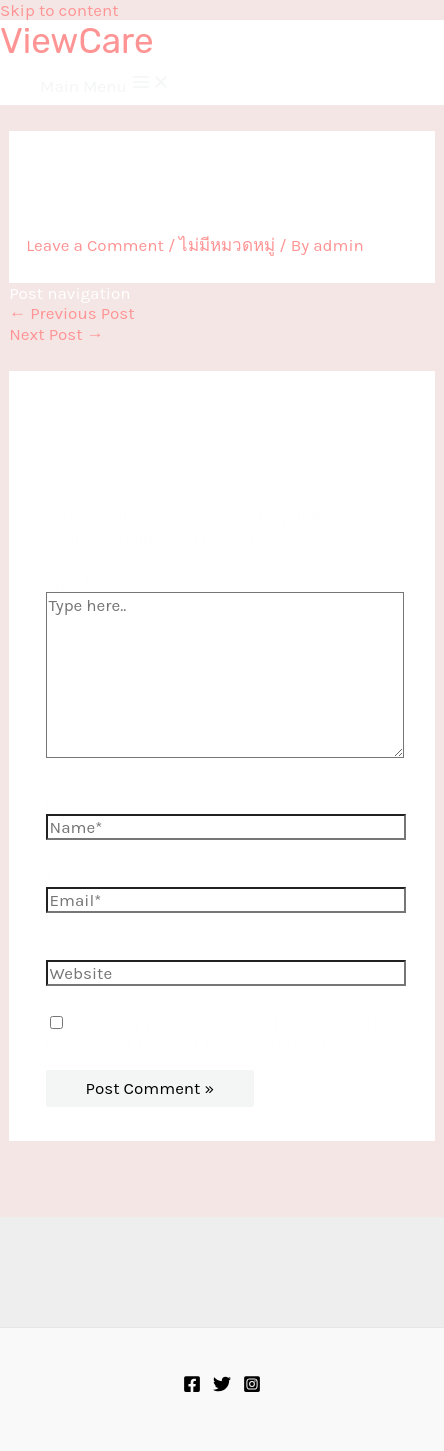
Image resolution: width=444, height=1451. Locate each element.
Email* (72, 877)
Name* (72, 804)
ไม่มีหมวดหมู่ (227, 245)
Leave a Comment (95, 245)
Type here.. (85, 582)
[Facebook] (192, 1387)
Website (77, 950)
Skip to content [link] (59, 10)
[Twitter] (222, 1387)
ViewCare (77, 41)
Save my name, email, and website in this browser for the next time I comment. (221, 1033)
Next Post (56, 334)
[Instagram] (252, 1387)
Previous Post (72, 313)
